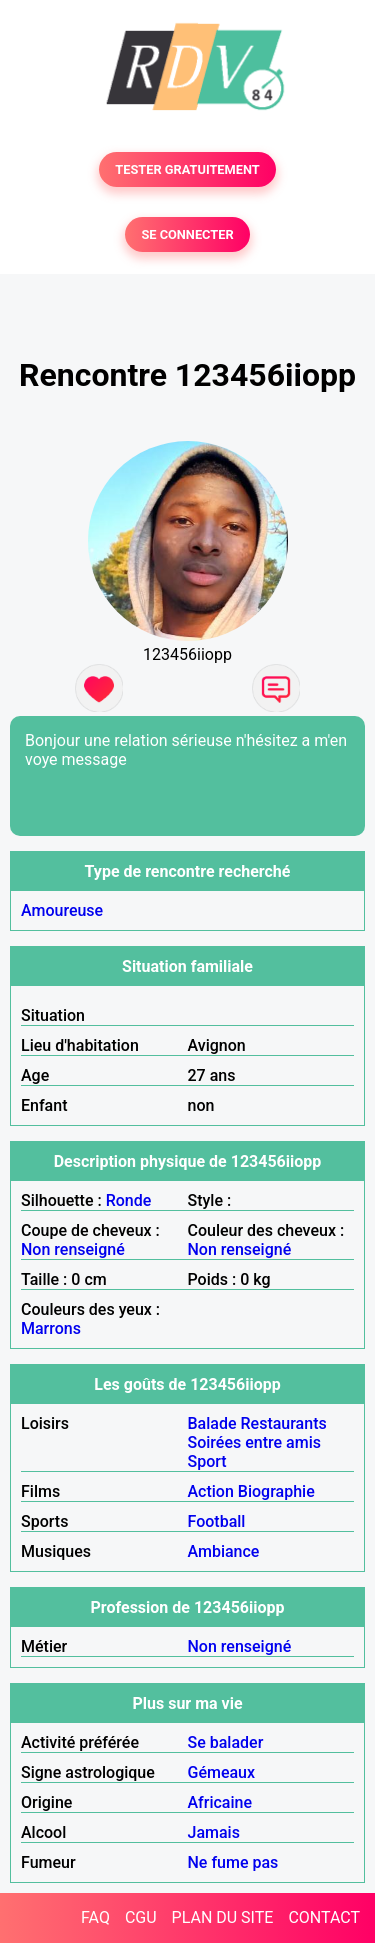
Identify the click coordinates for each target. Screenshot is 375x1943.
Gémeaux (222, 1772)
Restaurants (284, 1423)
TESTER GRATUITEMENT (187, 169)
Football (217, 1521)
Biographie (276, 1491)
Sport (207, 1461)
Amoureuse (62, 910)
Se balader (226, 1742)
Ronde (129, 1200)
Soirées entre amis (254, 1442)
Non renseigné (73, 1249)
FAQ (95, 1917)
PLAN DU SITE (223, 1917)
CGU (141, 1917)
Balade (212, 1423)
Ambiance (224, 1551)
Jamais (214, 1832)
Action (211, 1491)
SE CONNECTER (187, 234)
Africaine (220, 1802)
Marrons (51, 1328)
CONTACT (324, 1917)
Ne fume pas (233, 1862)
